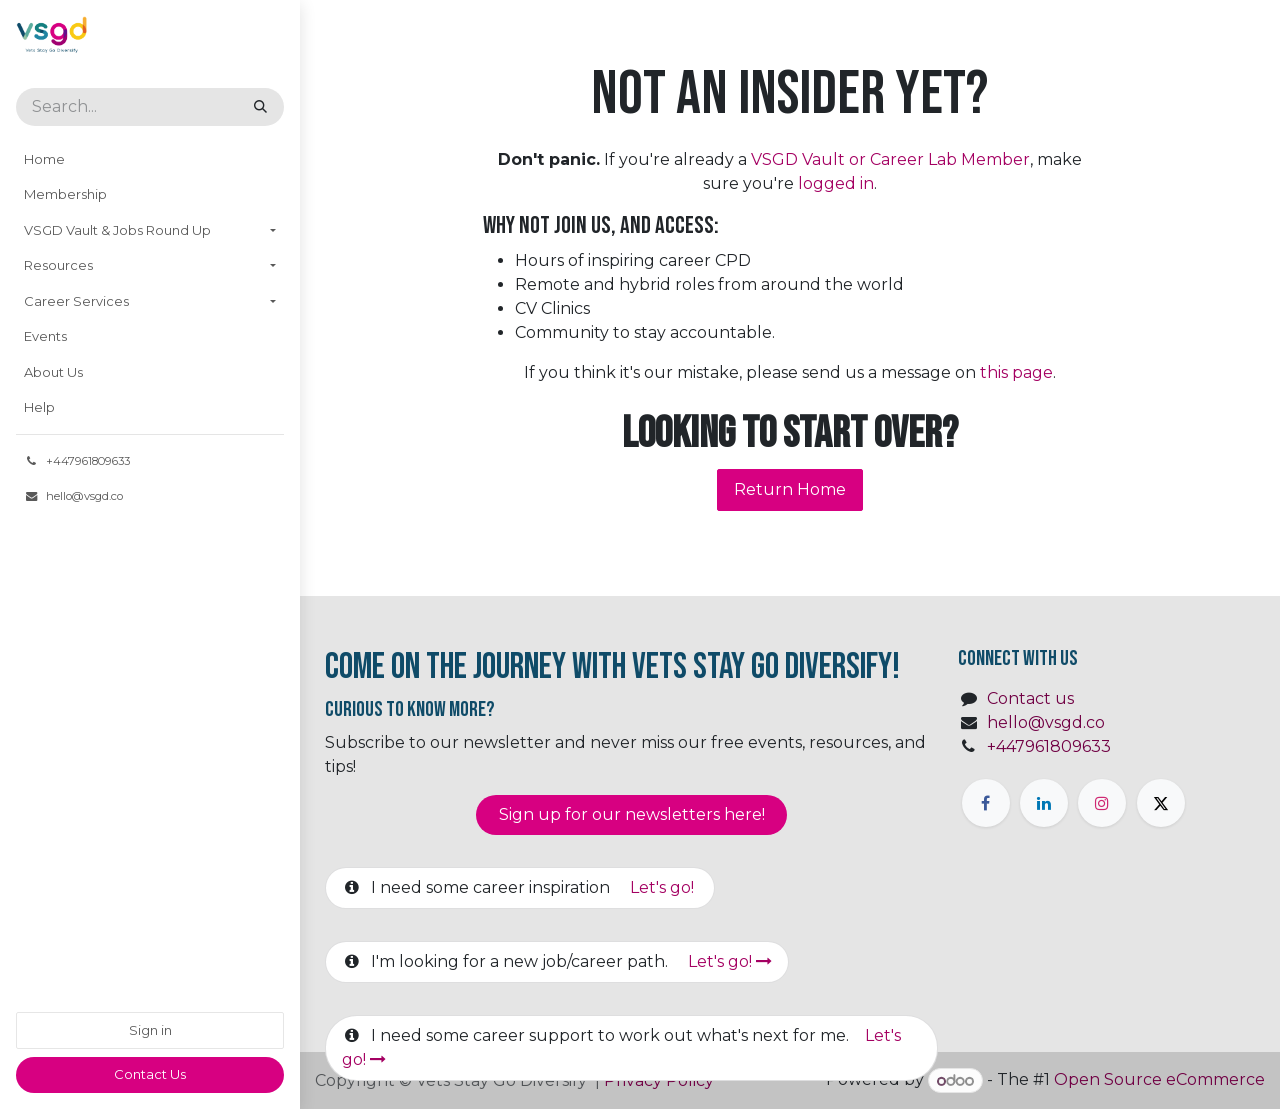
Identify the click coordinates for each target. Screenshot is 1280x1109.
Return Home (790, 489)
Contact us (1030, 698)
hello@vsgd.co (1046, 722)
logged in (836, 183)
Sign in (150, 1030)
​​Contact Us (150, 1074)
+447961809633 (1049, 746)
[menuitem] (150, 160)
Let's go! (664, 887)
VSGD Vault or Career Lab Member (890, 159)
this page (1016, 372)
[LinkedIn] (1044, 803)
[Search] (260, 107)
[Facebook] (986, 803)
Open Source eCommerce (1159, 1080)
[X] (1161, 803)
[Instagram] (1102, 803)
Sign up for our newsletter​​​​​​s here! (632, 814)
